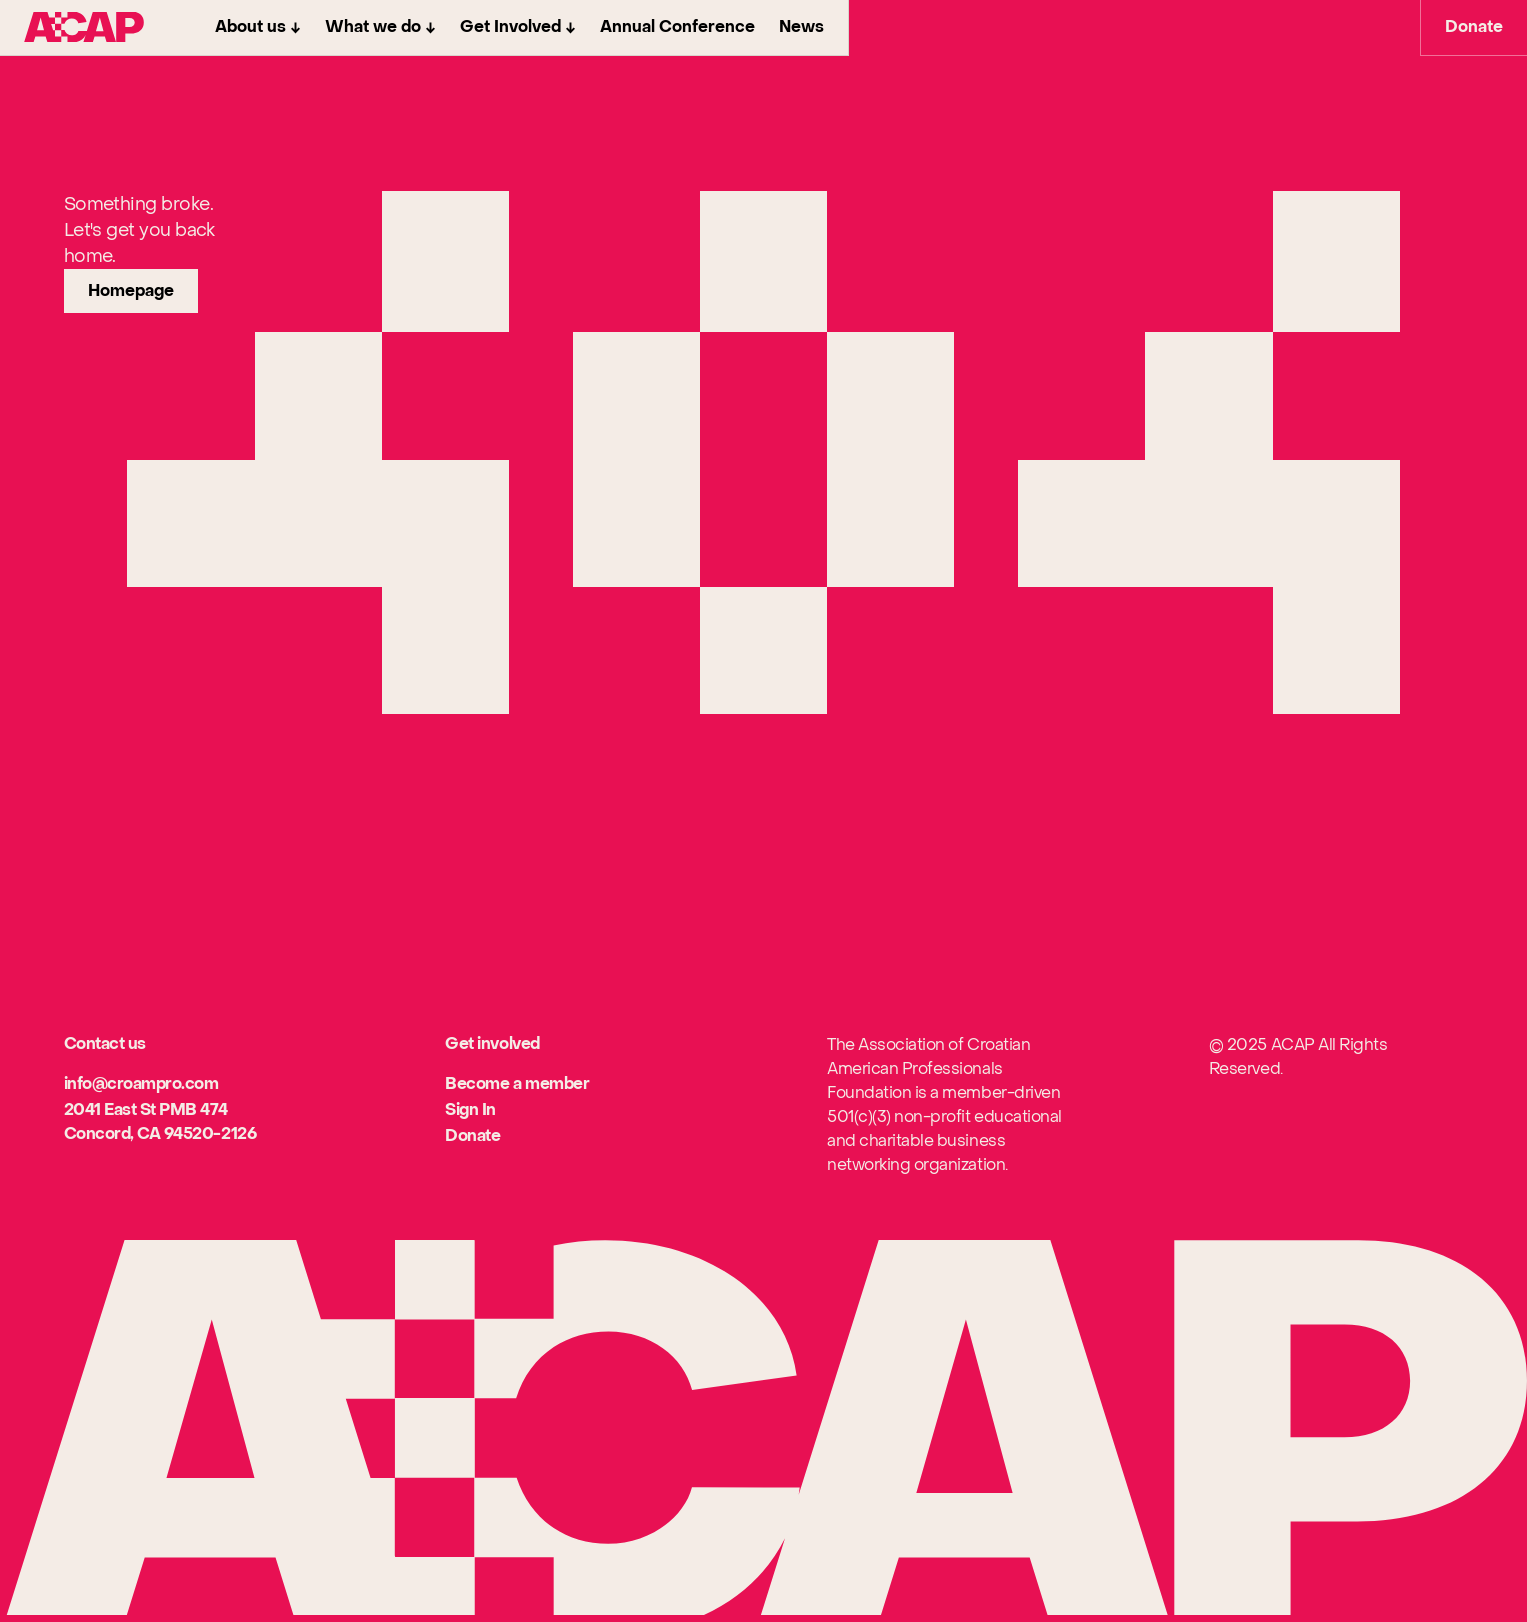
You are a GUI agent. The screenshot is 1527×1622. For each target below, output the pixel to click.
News (801, 27)
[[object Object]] (141, 1085)
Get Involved (510, 27)
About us (250, 27)
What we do (373, 27)
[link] (131, 291)
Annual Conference (677, 27)
